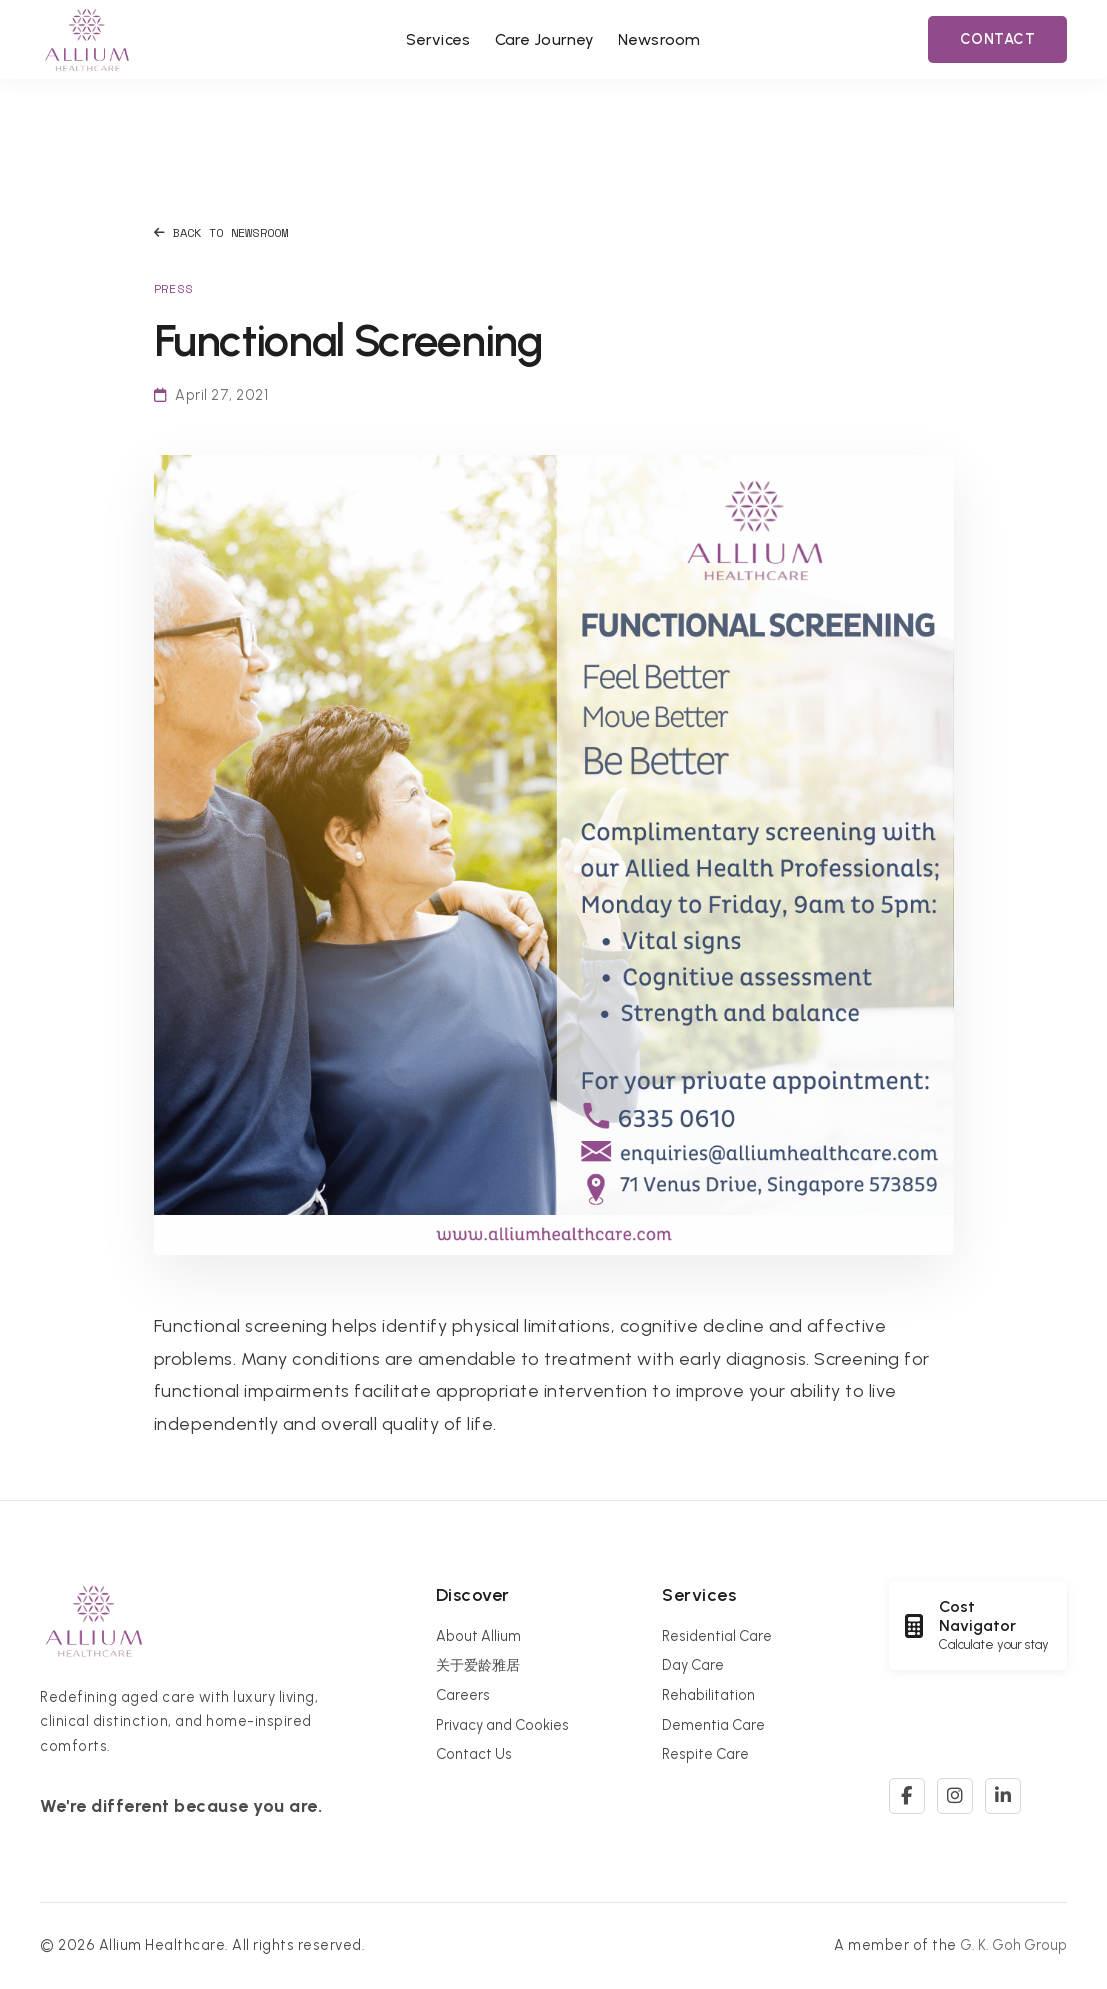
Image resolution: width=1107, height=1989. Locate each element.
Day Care (693, 1665)
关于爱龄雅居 (478, 1665)
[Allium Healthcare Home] (87, 39)
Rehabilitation (708, 1695)
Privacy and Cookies (502, 1725)
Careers (463, 1695)
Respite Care (705, 1754)
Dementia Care (713, 1725)
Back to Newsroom (221, 232)
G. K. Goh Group (1013, 1945)
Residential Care (717, 1636)
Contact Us (474, 1754)
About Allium (478, 1636)
